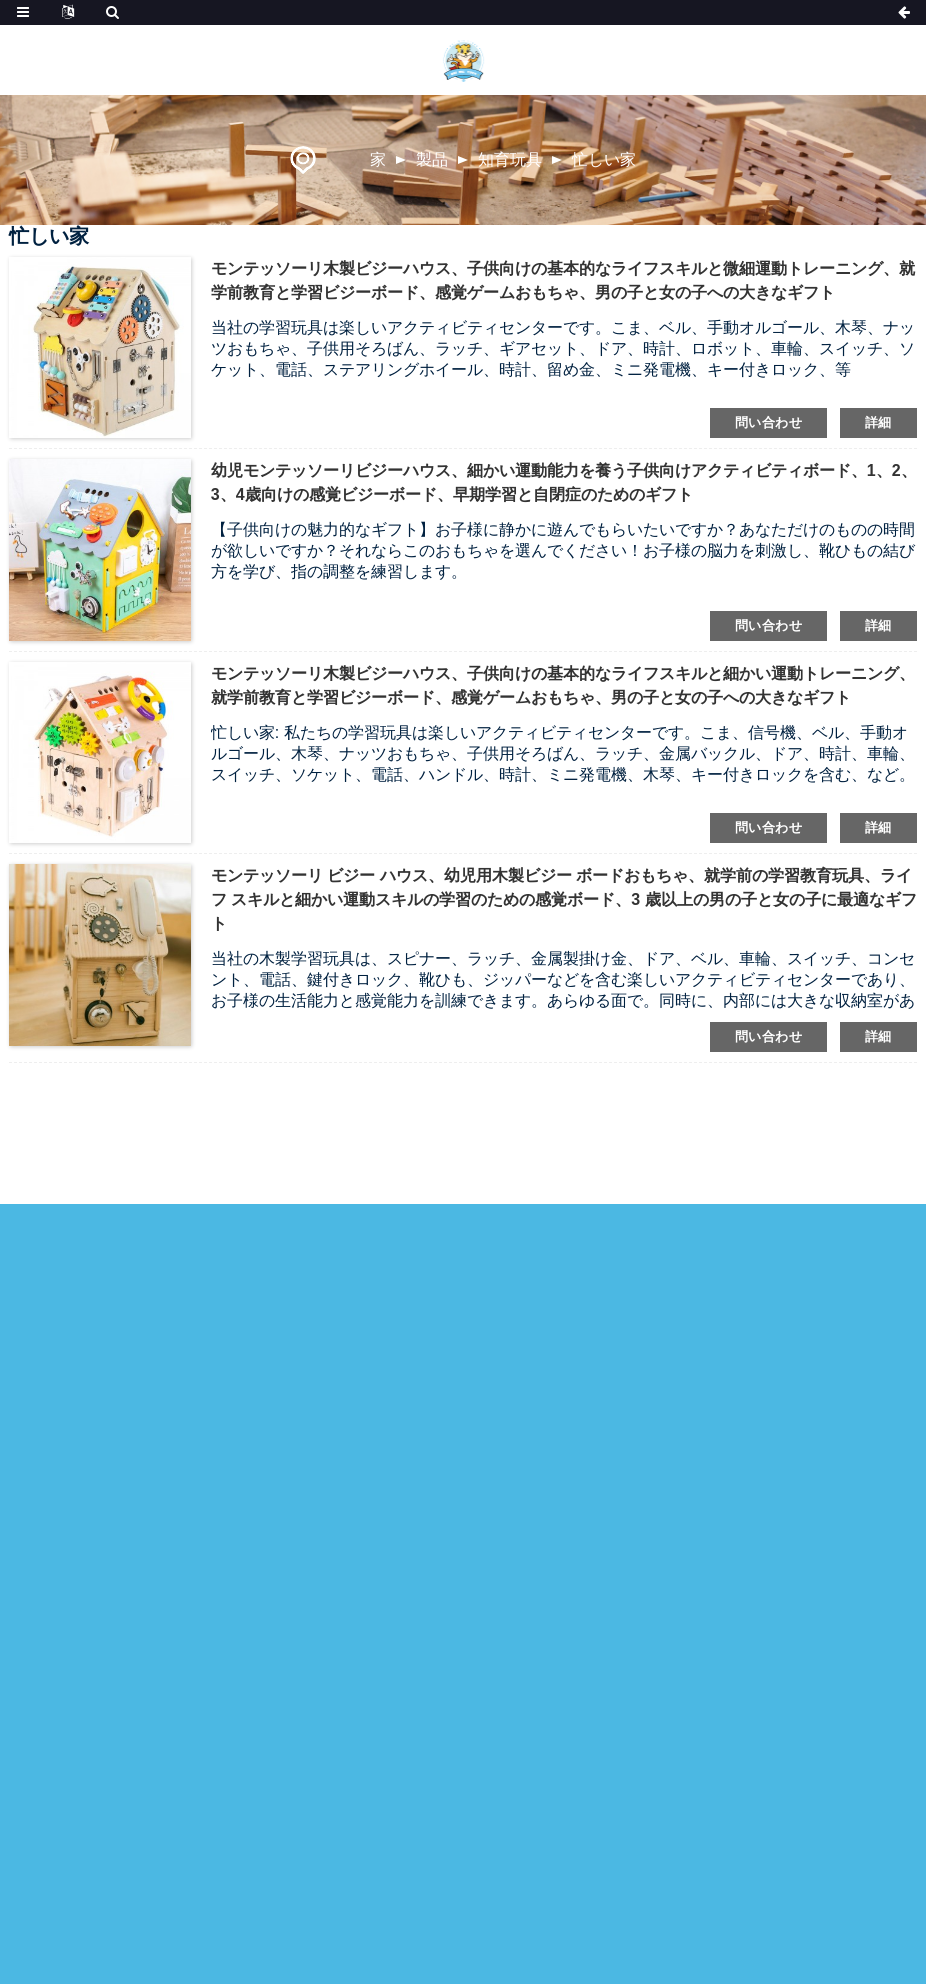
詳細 (878, 422)
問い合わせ (768, 422)
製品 (432, 159)
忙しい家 (604, 159)
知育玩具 (510, 159)
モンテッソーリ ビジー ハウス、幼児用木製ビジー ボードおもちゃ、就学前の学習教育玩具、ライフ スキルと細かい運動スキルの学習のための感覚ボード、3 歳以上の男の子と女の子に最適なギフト (564, 899)
